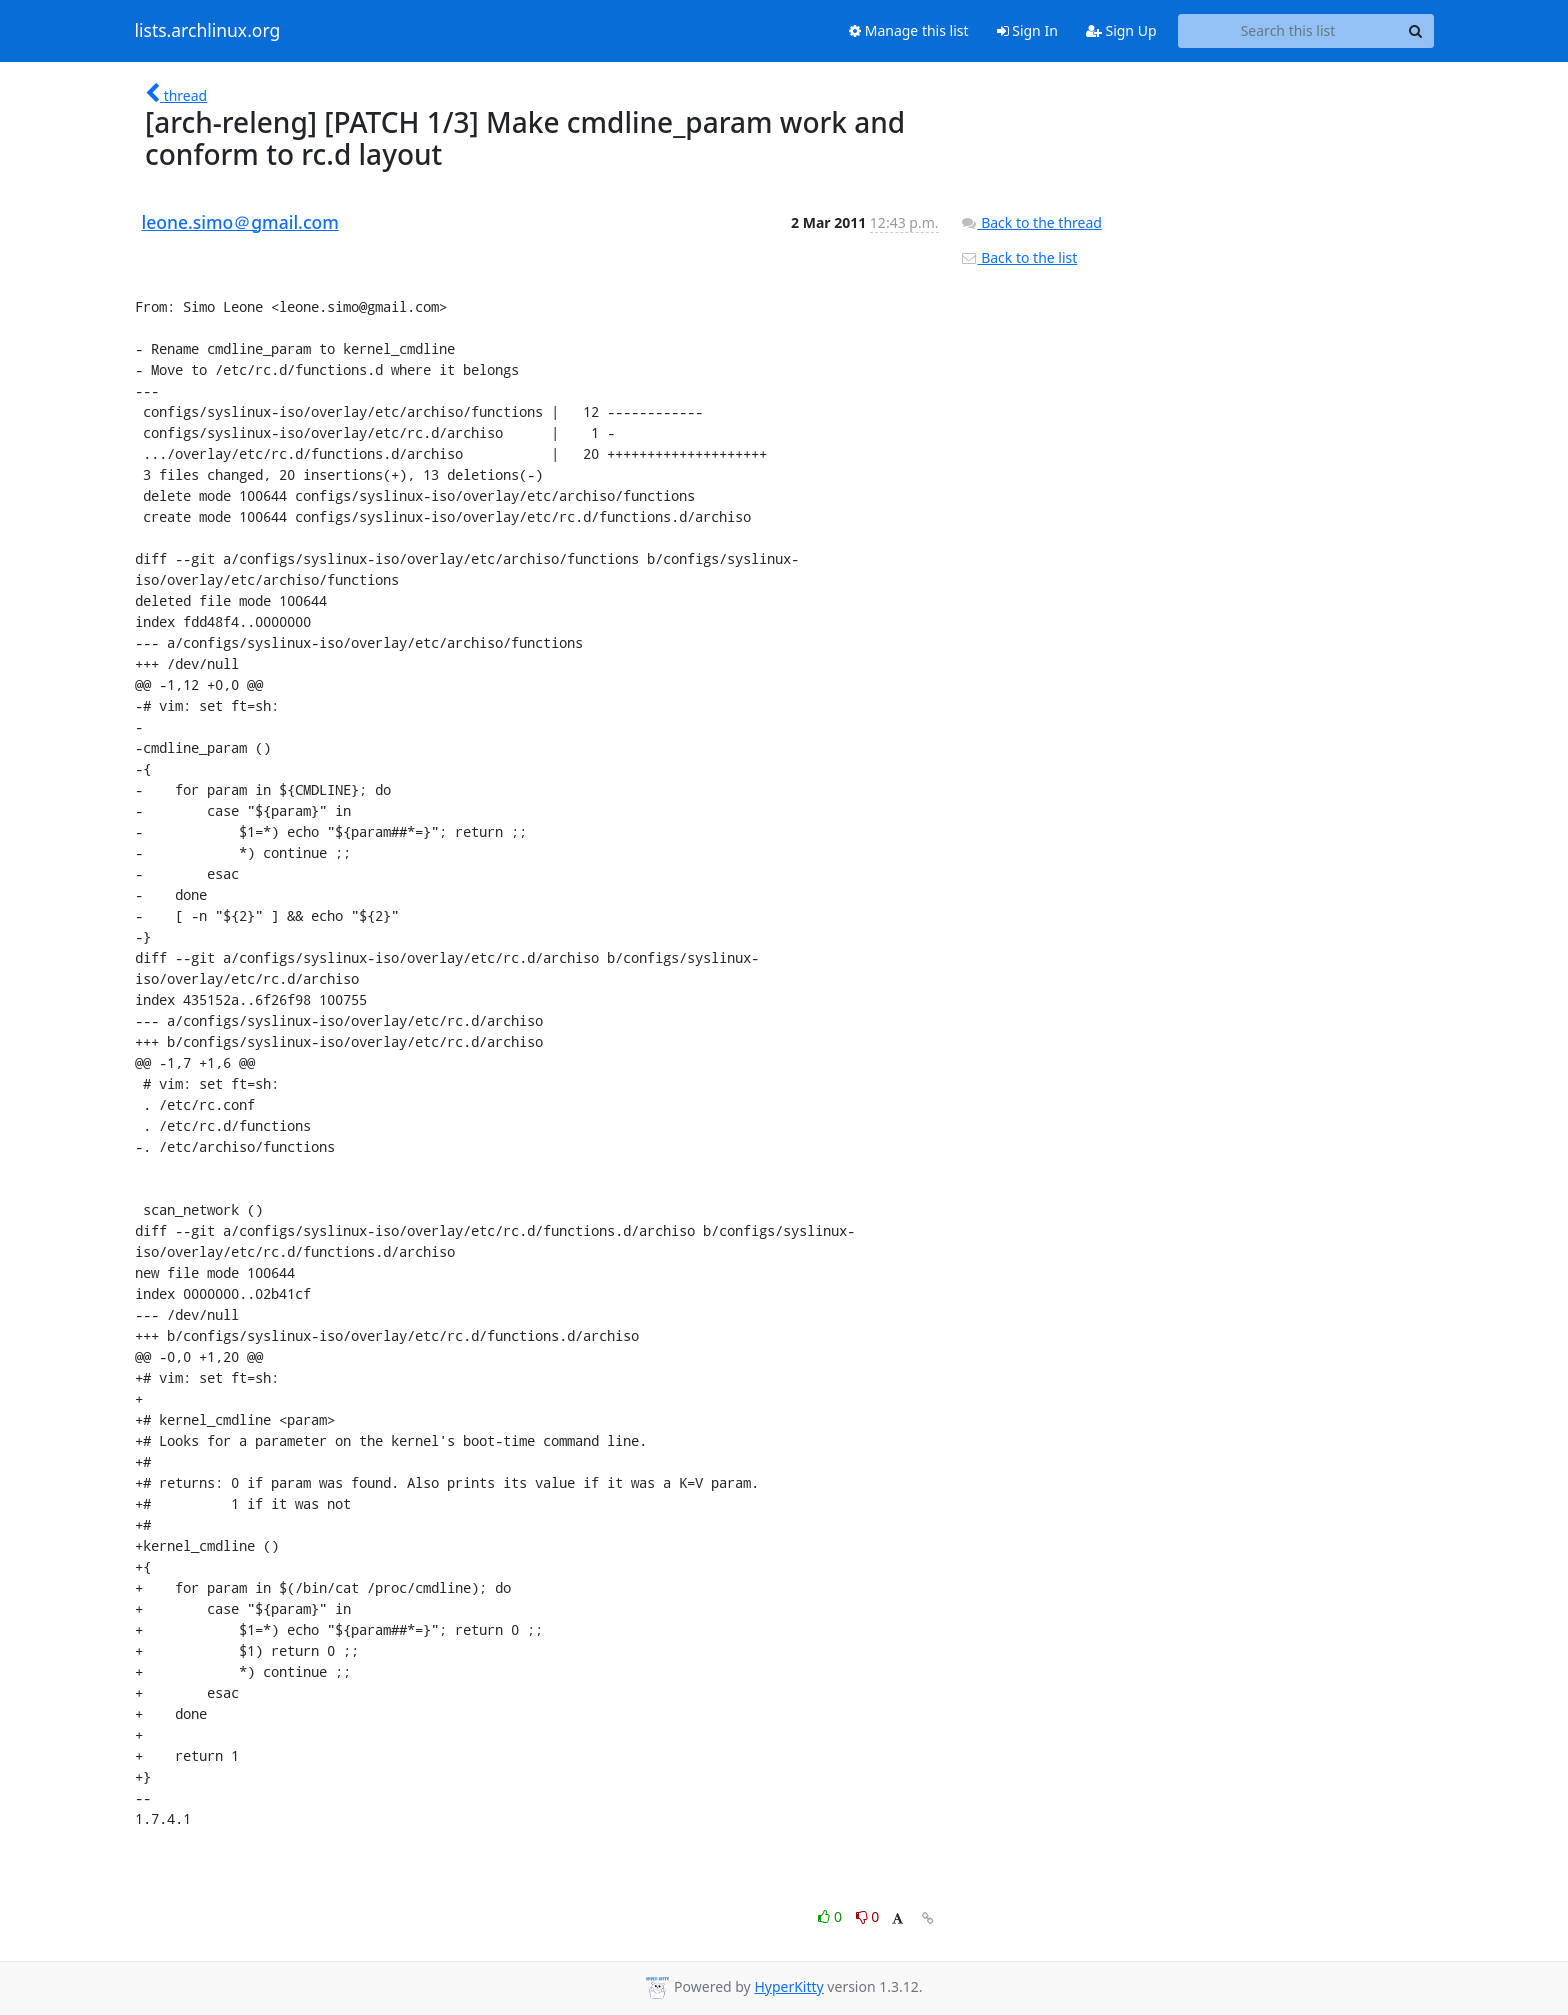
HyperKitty (788, 1986)
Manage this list (909, 30)
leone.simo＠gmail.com (240, 222)
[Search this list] (1288, 31)
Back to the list (1019, 257)
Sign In (1027, 30)
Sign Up (1121, 30)
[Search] (1416, 31)
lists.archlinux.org (208, 31)
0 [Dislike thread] (868, 1916)
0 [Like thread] (831, 1916)
